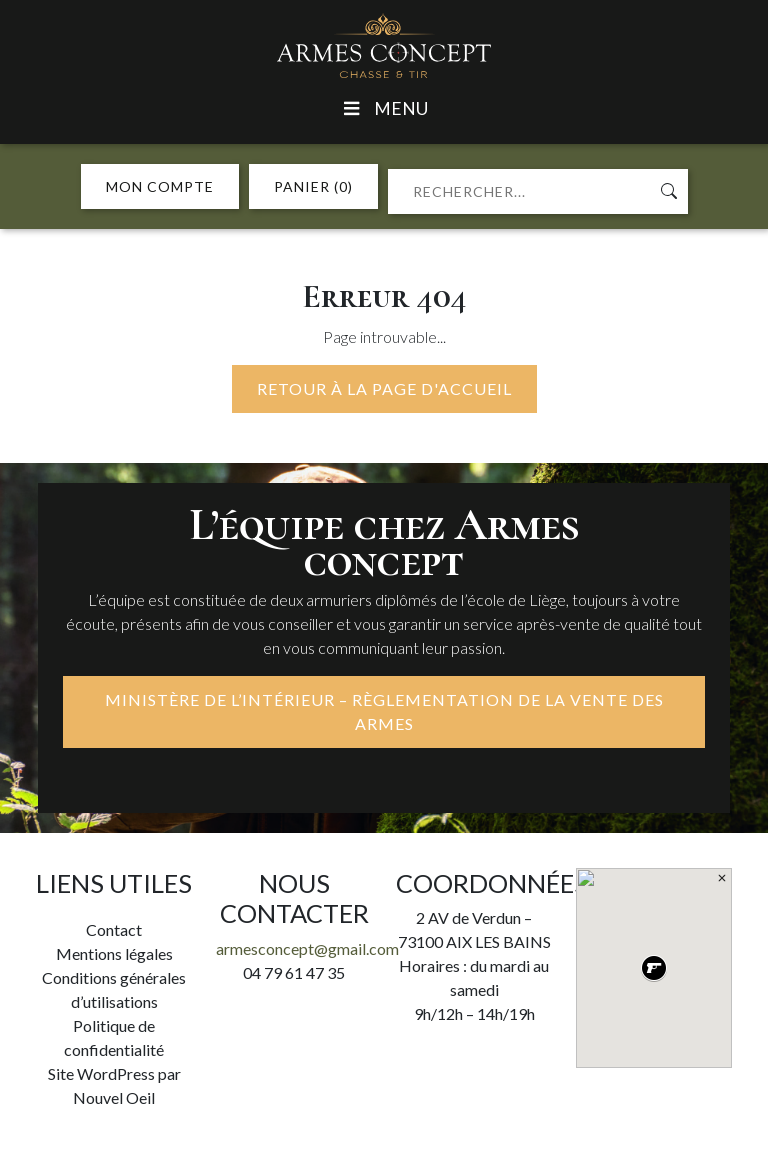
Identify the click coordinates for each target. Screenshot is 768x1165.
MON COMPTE (160, 186)
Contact (114, 929)
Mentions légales (114, 953)
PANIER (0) (313, 186)
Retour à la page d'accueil (384, 388)
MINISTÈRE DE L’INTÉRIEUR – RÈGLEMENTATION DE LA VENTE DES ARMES (384, 711)
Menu (383, 108)
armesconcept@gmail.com (307, 948)
